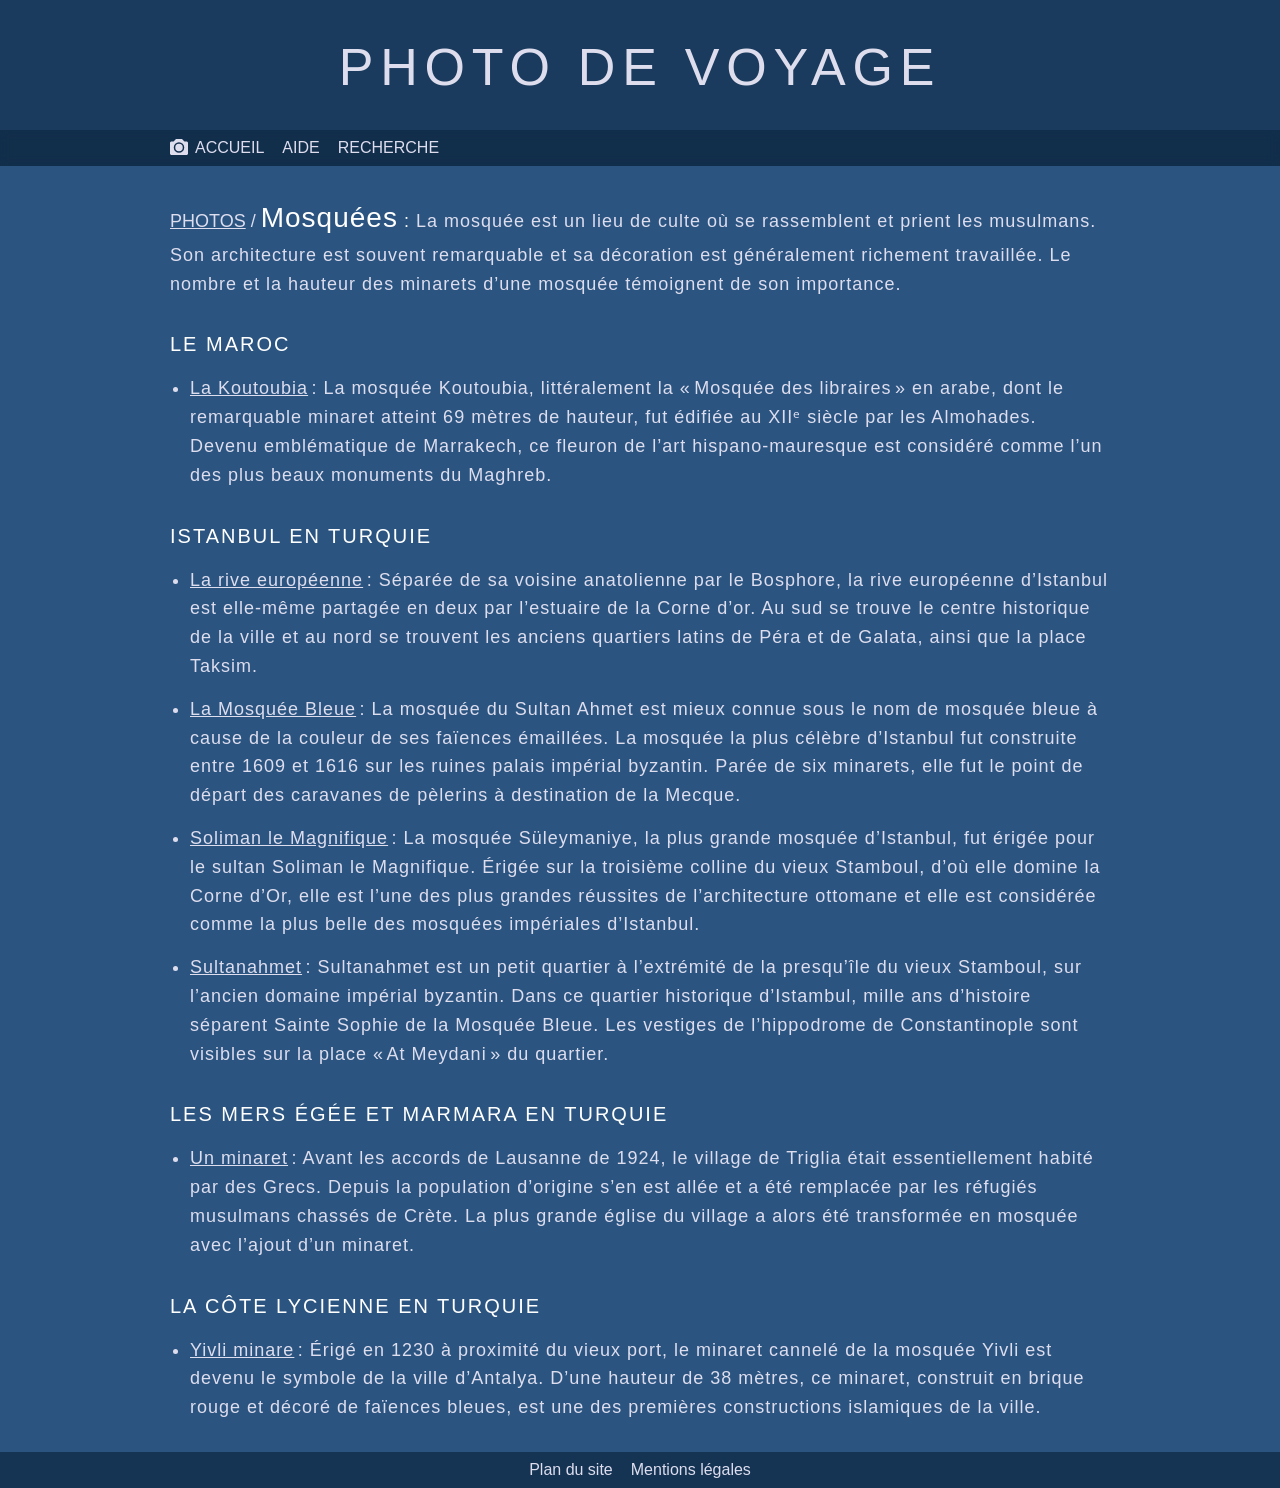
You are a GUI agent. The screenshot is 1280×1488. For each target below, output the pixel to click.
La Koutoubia (249, 388)
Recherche (388, 147)
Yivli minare (242, 1350)
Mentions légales (691, 1469)
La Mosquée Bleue (273, 709)
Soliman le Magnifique (289, 838)
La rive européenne (276, 580)
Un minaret (239, 1158)
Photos (208, 221)
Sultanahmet (246, 967)
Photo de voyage (640, 67)
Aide (300, 147)
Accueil (216, 148)
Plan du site (571, 1469)
